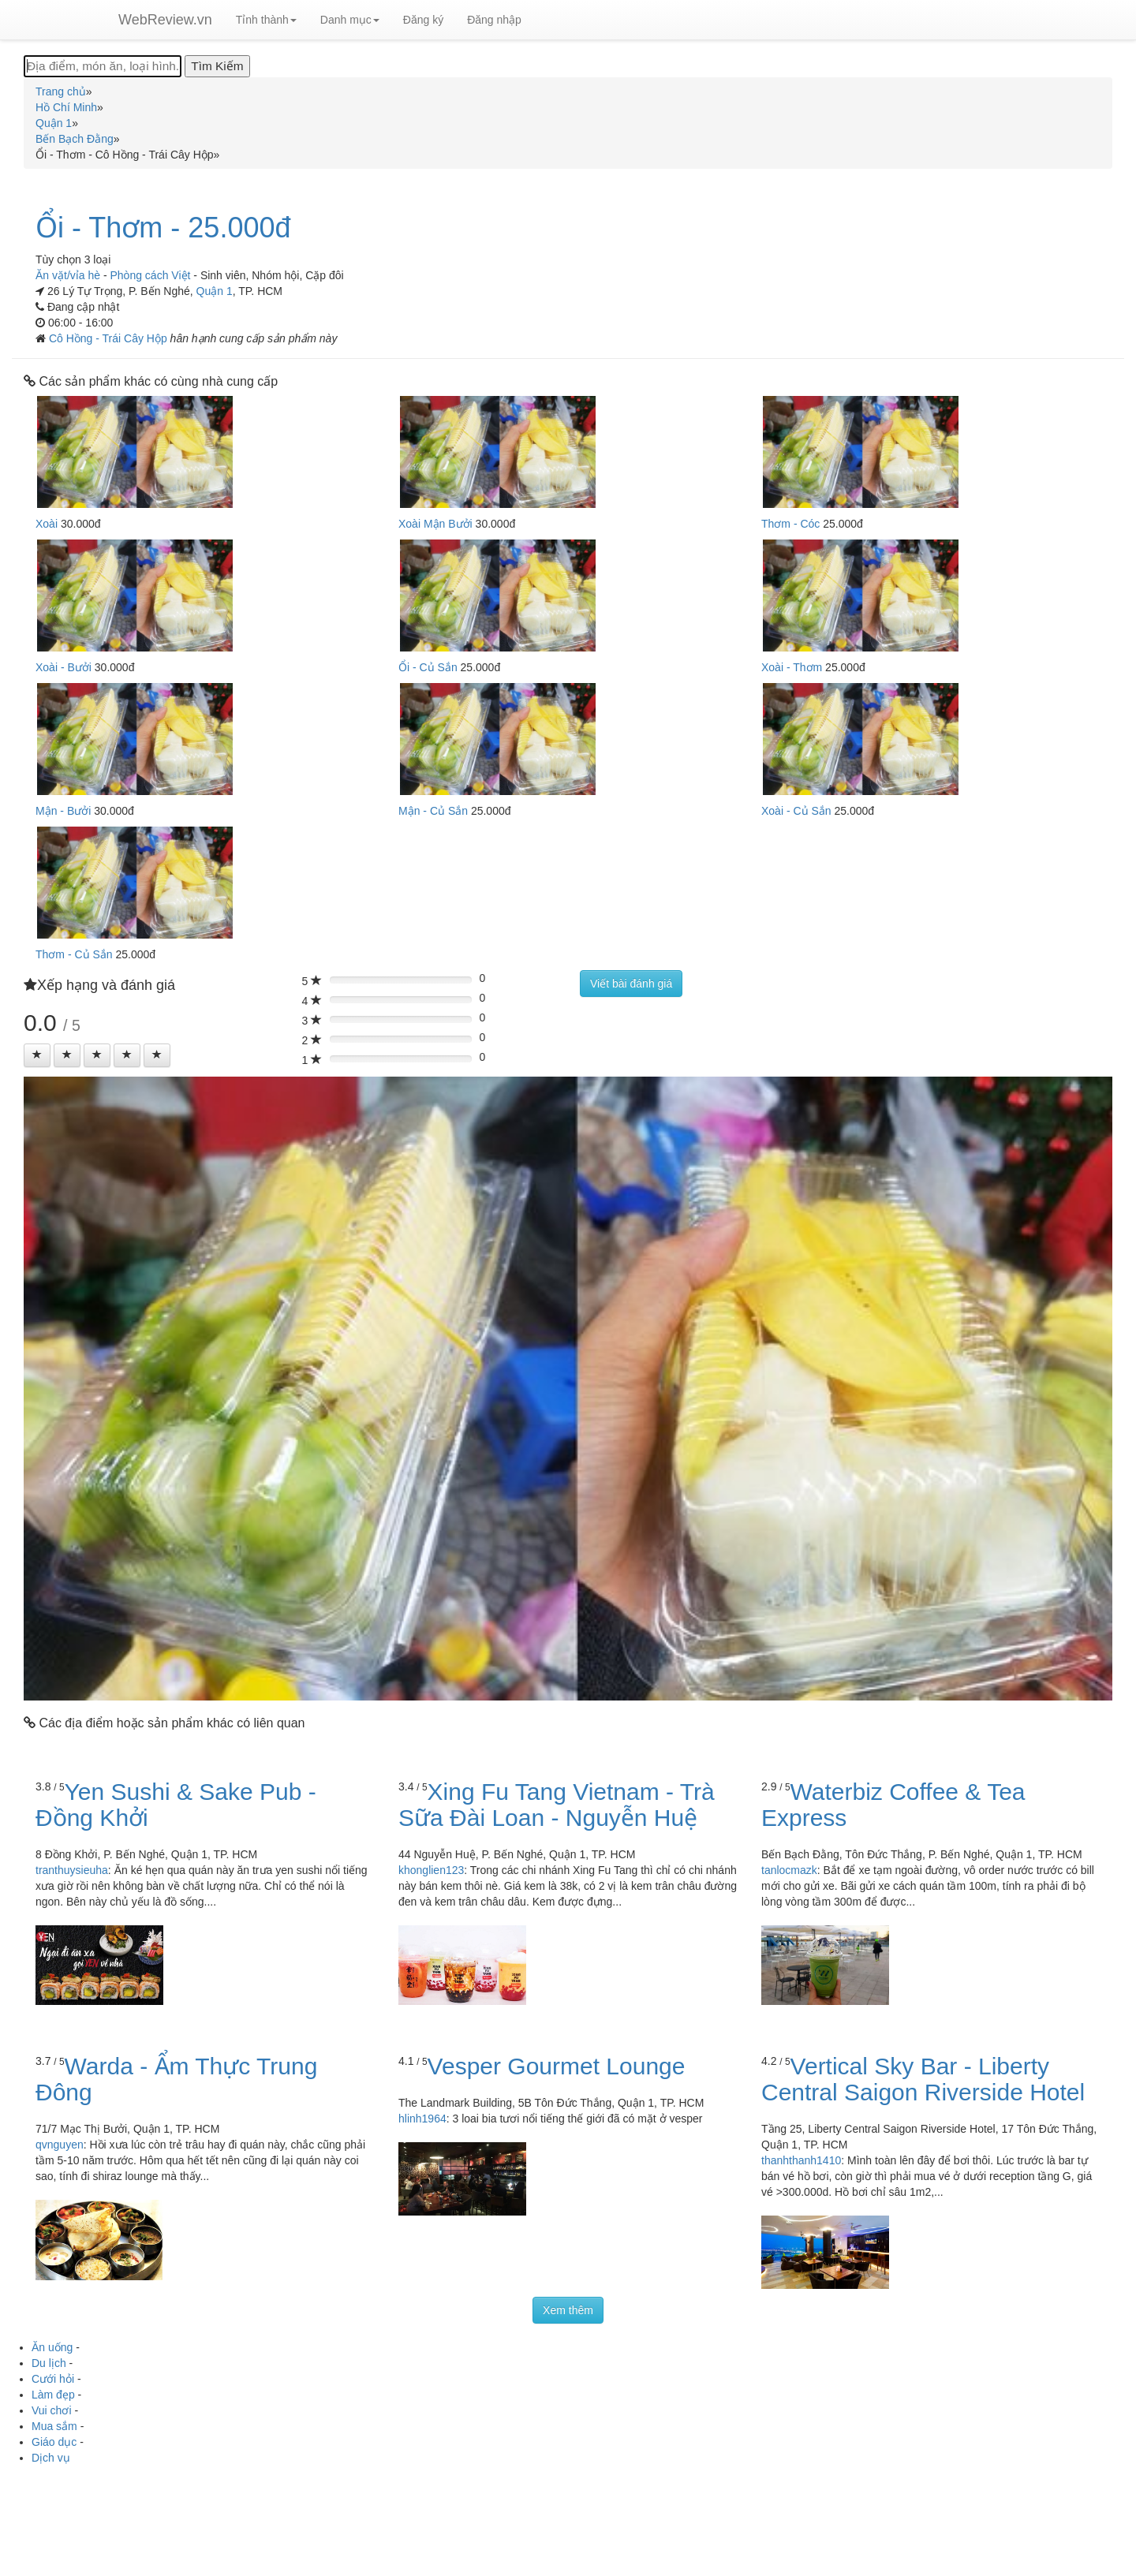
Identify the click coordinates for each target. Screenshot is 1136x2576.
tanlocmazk (789, 1870)
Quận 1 (214, 291)
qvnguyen (60, 2144)
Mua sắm (54, 2426)
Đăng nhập (494, 19)
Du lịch (49, 2363)
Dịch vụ (51, 2457)
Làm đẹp (53, 2394)
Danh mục (349, 19)
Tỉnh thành (266, 19)
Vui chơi (52, 2410)
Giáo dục (54, 2442)
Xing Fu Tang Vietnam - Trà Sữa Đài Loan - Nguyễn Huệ (556, 1805)
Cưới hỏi (53, 2379)
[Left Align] (37, 1055)
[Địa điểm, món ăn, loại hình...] (102, 66)
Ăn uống (52, 2347)
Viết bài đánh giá (631, 983)
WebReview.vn (165, 20)
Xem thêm (568, 2310)
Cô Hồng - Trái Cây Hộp (109, 338)
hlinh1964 (422, 2118)
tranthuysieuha (72, 1870)
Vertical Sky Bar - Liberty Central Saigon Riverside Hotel (923, 2079)
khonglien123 (431, 1870)
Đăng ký (423, 19)
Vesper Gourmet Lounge (557, 2066)
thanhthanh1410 (801, 2160)
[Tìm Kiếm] (217, 66)
